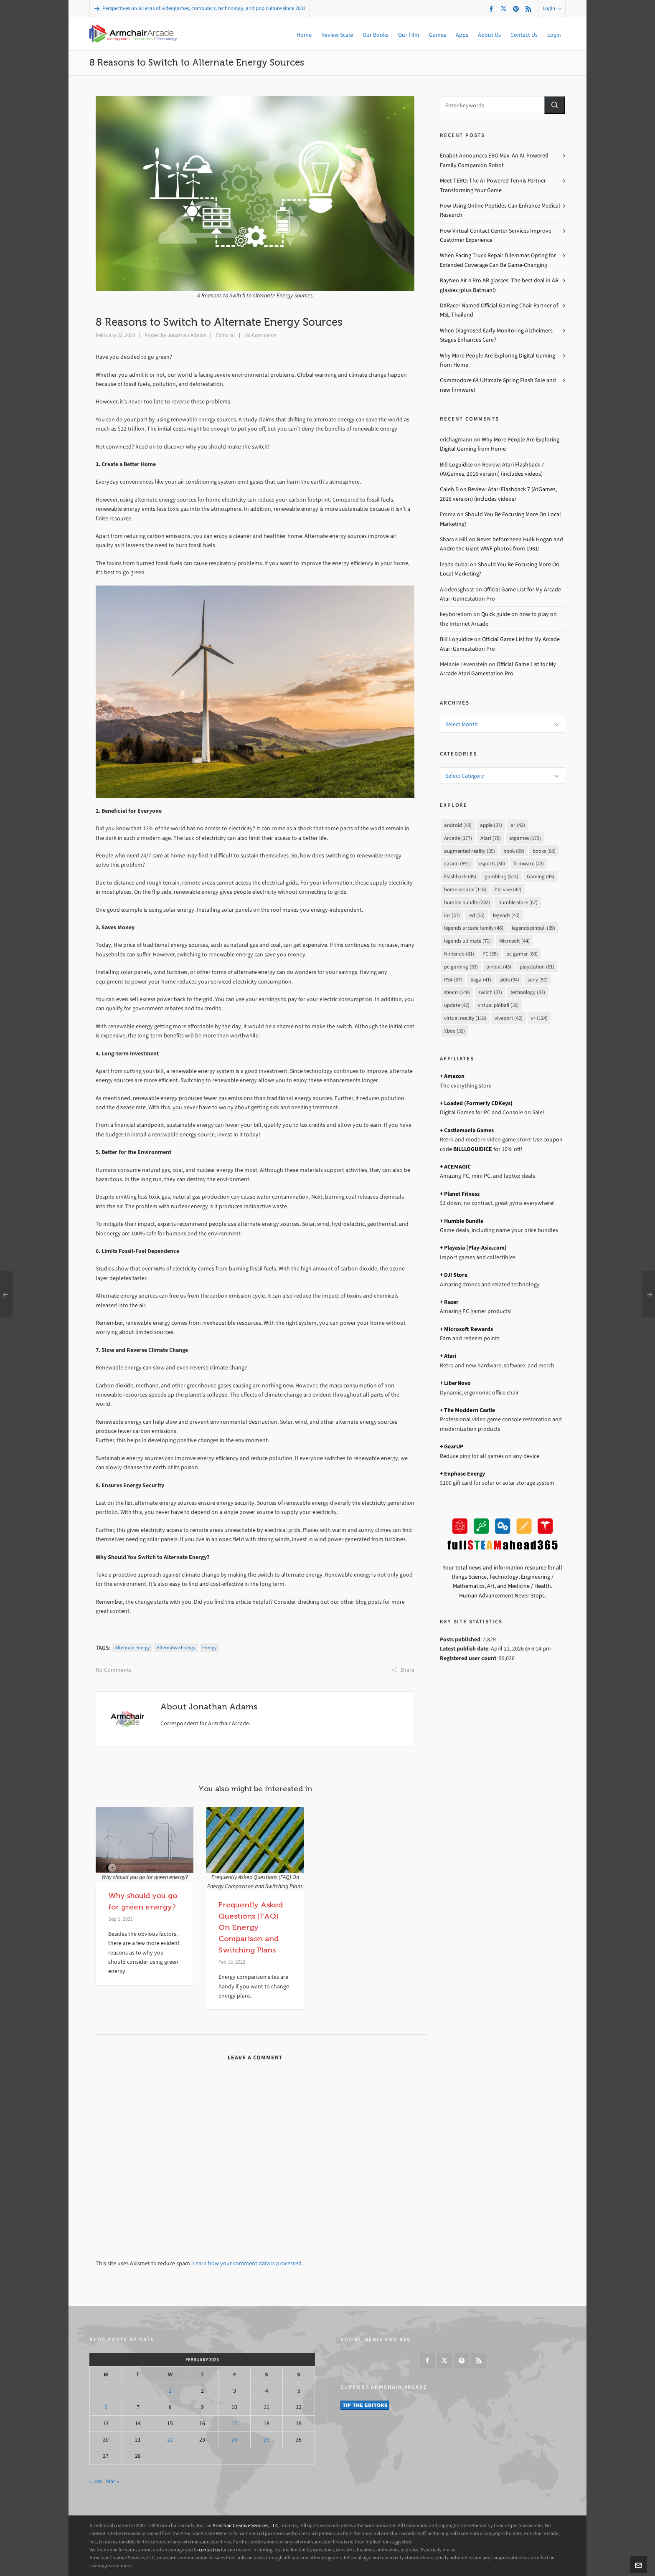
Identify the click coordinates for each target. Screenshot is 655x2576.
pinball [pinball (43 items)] (498, 966)
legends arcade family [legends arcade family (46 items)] (473, 927)
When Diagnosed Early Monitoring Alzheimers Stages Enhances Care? (496, 335)
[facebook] (492, 8)
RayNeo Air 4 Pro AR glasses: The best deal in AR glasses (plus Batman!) (499, 285)
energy (209, 1647)
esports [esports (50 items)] (492, 863)
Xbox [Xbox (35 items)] (454, 1030)
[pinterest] (517, 8)
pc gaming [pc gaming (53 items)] (461, 966)
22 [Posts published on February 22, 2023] (170, 2440)
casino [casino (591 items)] (457, 863)
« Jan (95, 2481)
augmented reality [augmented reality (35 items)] (469, 850)
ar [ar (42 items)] (517, 825)
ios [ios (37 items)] (452, 915)
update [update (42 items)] (457, 1005)
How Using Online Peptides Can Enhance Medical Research (500, 210)
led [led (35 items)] (476, 915)
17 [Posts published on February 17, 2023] (234, 2423)
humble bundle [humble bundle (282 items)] (467, 902)
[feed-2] (530, 8)
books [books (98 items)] (544, 850)
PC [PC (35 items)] (490, 953)
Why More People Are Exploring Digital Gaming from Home (497, 360)
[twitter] (505, 8)
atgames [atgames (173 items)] (525, 838)
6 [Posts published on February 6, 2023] (105, 2407)
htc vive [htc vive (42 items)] (508, 889)
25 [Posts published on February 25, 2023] (266, 2440)
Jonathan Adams (187, 335)
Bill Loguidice (456, 465)
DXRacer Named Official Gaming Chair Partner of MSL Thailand (499, 310)
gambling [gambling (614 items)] (501, 876)
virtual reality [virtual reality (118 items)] (465, 1018)
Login (552, 8)
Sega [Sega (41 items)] (480, 979)
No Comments (260, 335)
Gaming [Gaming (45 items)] (540, 876)
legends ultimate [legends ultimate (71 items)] (467, 940)
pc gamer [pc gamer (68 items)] (522, 953)
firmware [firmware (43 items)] (528, 863)
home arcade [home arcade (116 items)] (465, 889)
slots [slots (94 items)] (509, 979)
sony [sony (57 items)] (538, 979)
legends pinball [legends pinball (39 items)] (533, 927)
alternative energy (176, 1647)
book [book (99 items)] (513, 850)
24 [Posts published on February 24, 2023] (234, 2440)
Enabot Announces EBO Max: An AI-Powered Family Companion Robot (494, 160)
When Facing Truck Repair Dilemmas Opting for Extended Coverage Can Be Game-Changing (498, 260)
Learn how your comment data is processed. (248, 2263)
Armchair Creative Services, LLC (245, 2525)
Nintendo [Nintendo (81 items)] (459, 953)
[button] (554, 105)
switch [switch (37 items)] (490, 992)
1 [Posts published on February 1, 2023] (170, 2391)
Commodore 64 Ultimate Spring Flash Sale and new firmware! (498, 384)
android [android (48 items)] (458, 825)
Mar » (112, 2481)
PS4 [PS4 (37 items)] (453, 979)
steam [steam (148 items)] (457, 992)
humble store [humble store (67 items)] (518, 902)
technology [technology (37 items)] (527, 992)
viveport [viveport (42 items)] (509, 1018)
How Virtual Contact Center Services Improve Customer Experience (495, 235)
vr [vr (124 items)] (539, 1018)
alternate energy (132, 1647)
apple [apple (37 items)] (491, 825)
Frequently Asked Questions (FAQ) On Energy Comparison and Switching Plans (250, 1927)
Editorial (225, 335)
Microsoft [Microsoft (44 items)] (514, 940)
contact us (209, 2549)
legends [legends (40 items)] (506, 915)
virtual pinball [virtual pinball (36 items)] (498, 1005)
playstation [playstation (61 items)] (537, 966)
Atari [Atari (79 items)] (490, 838)
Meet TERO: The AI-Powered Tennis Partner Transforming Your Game (493, 185)
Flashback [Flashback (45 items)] (460, 876)
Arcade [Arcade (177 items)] (458, 838)
